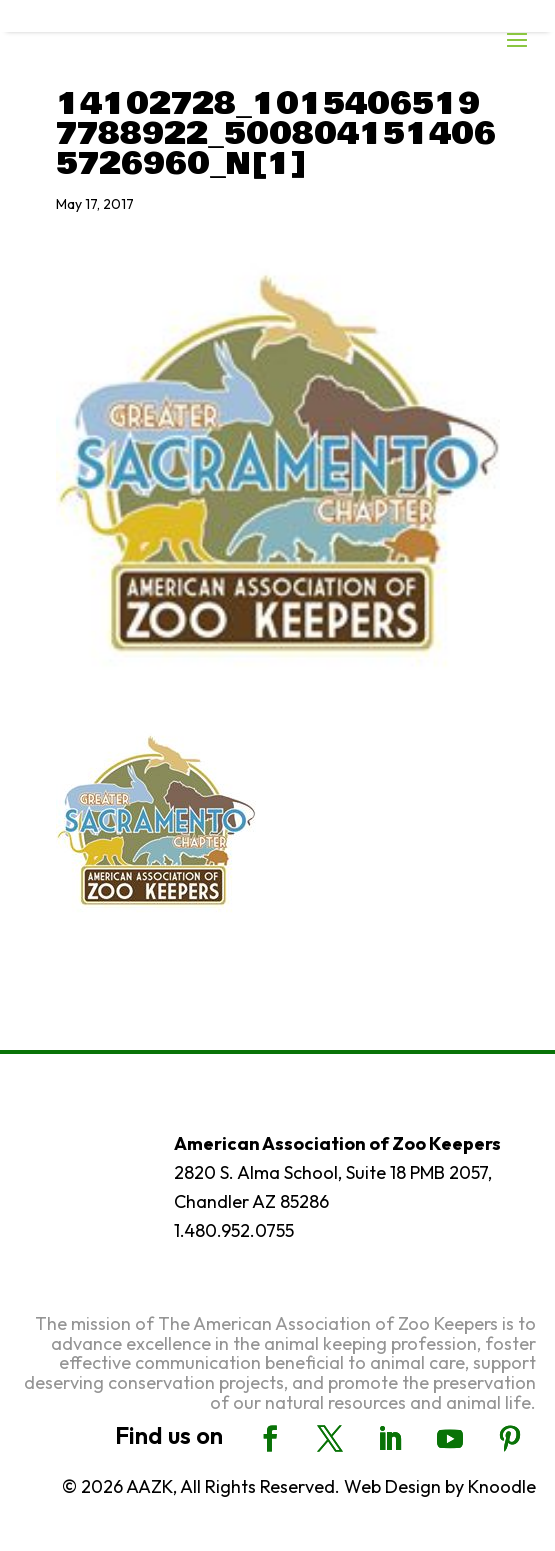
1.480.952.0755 (234, 1230)
